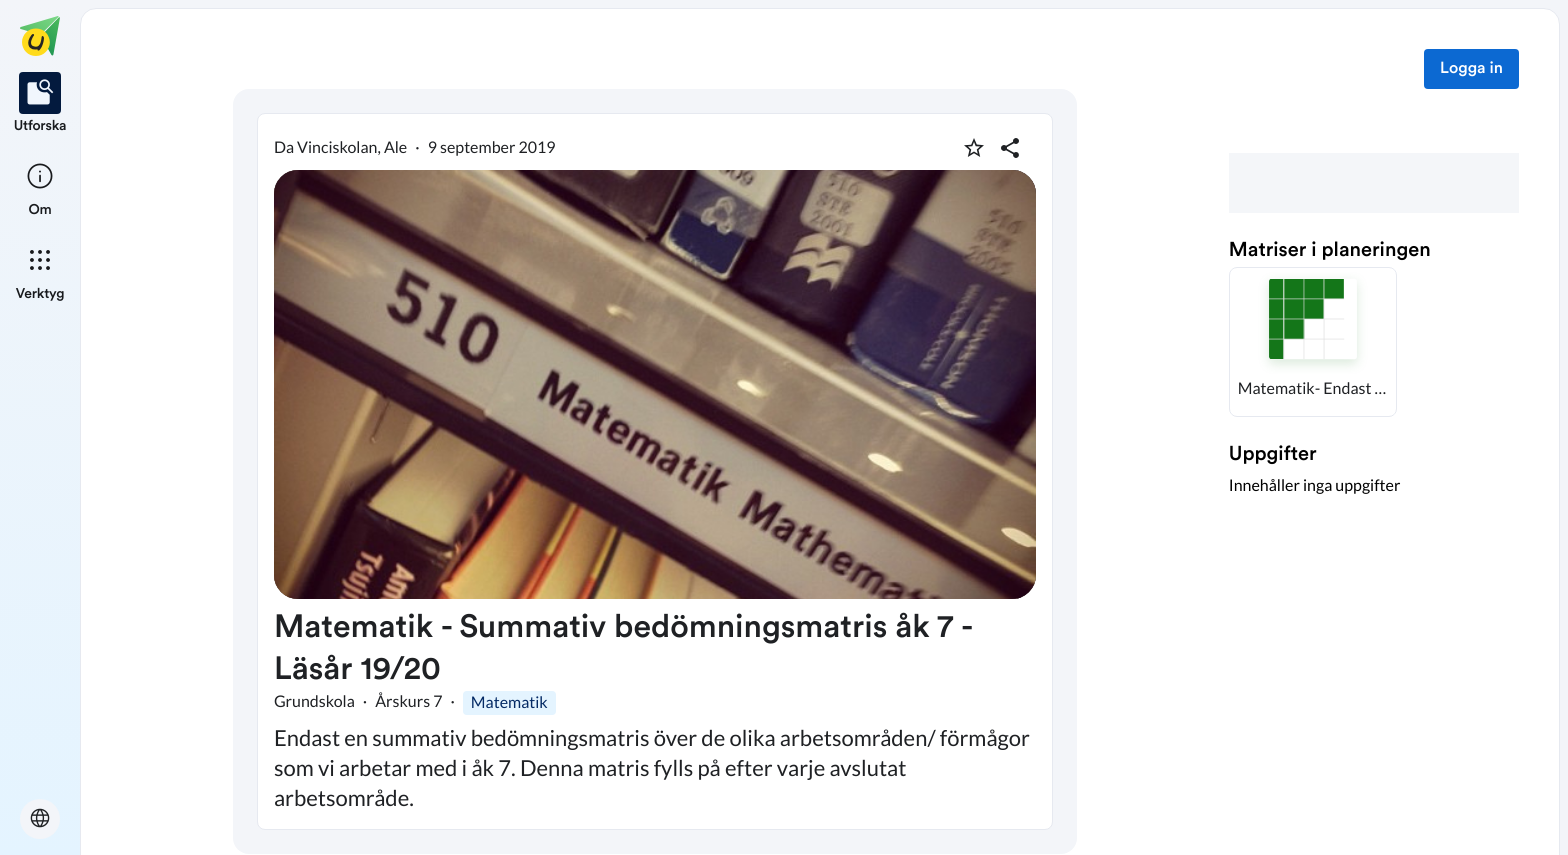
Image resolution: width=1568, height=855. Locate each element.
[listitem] (40, 104)
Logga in (1471, 69)
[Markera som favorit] (974, 148)
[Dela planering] (1010, 148)
